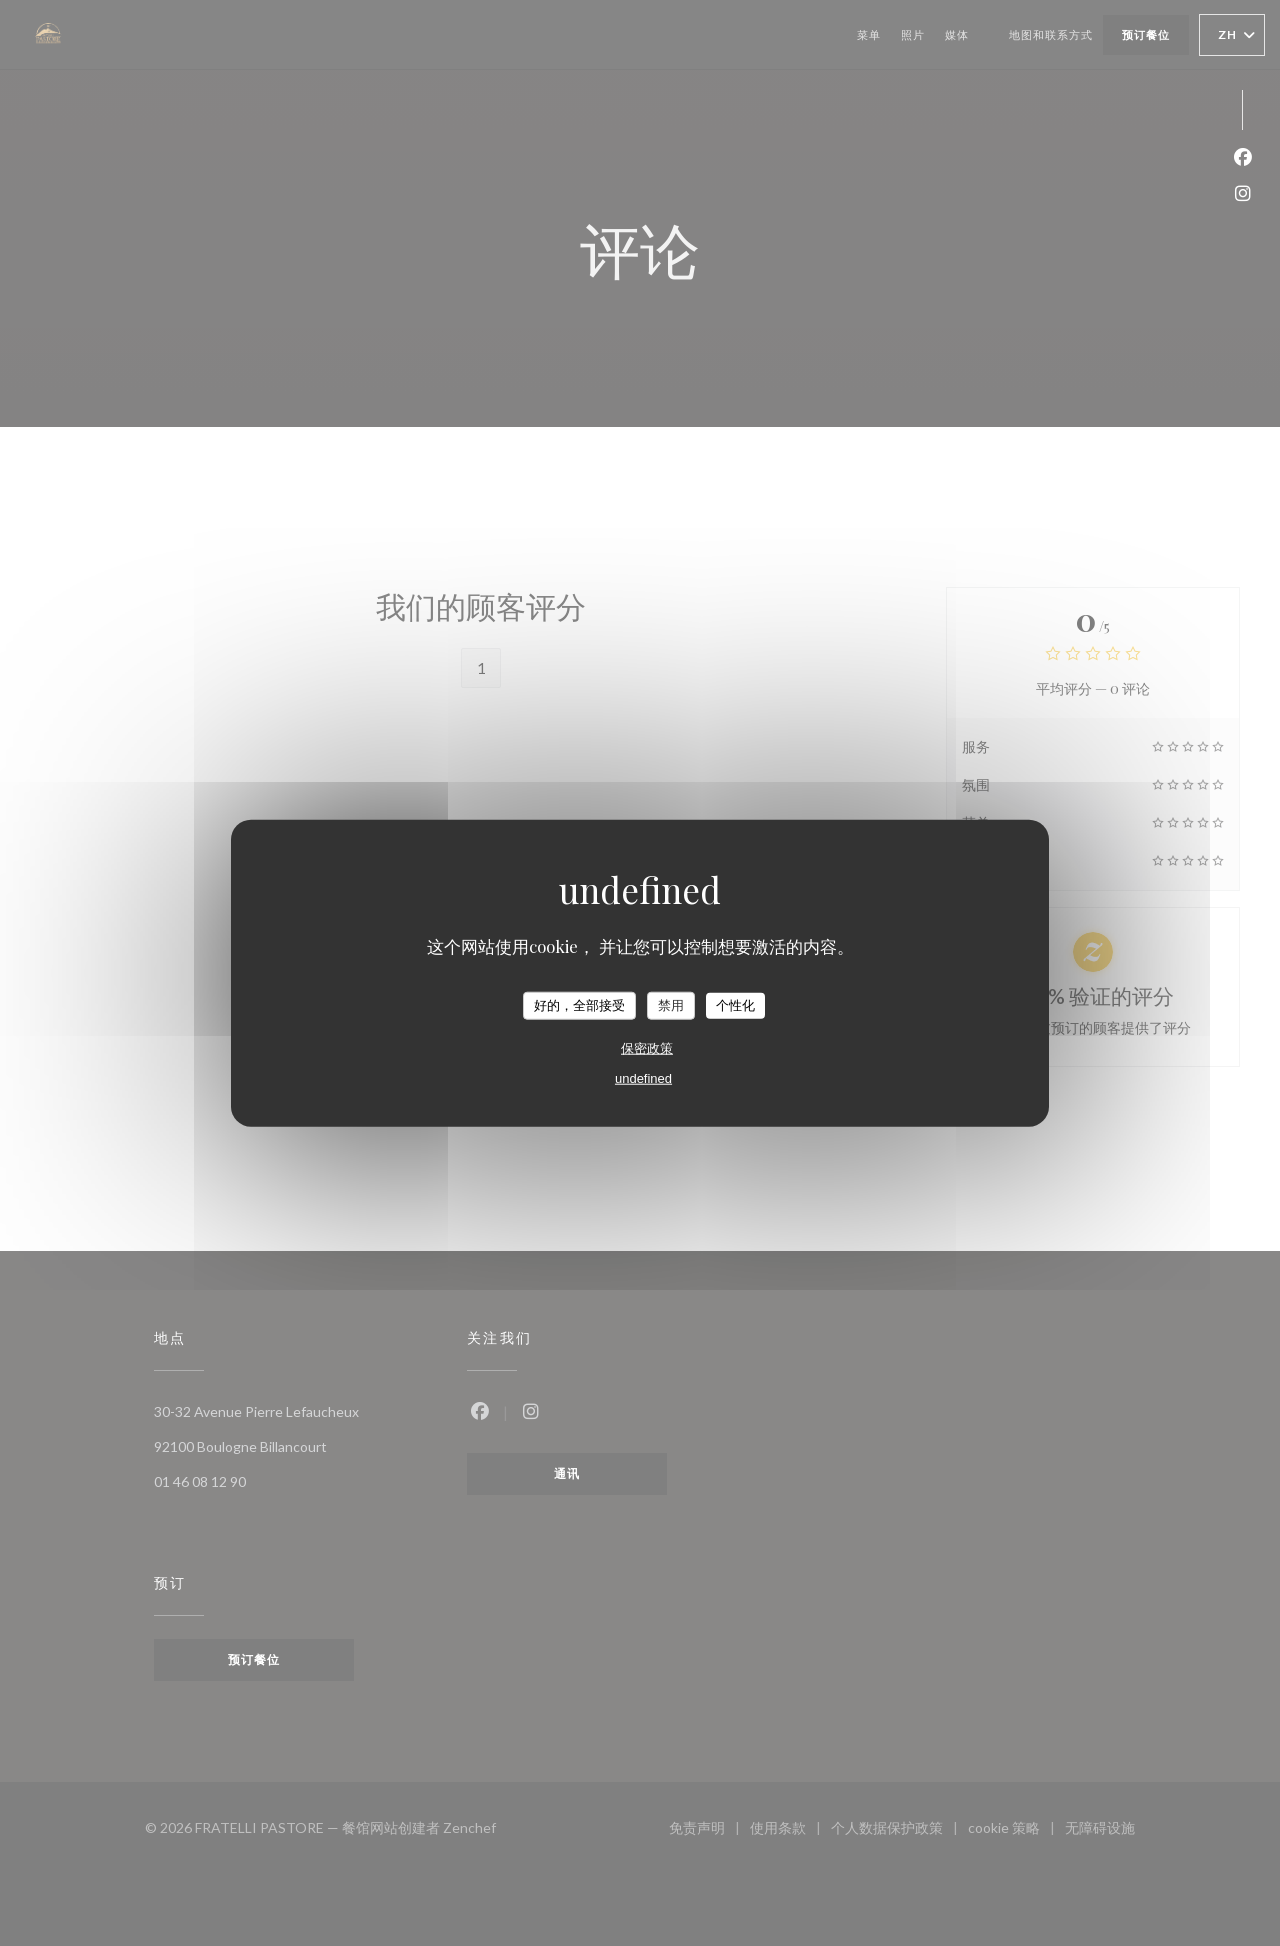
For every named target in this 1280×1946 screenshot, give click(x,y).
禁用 (671, 1005)
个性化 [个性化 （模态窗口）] (735, 1005)
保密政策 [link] (647, 1047)
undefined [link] (643, 1077)
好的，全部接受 (579, 1005)
